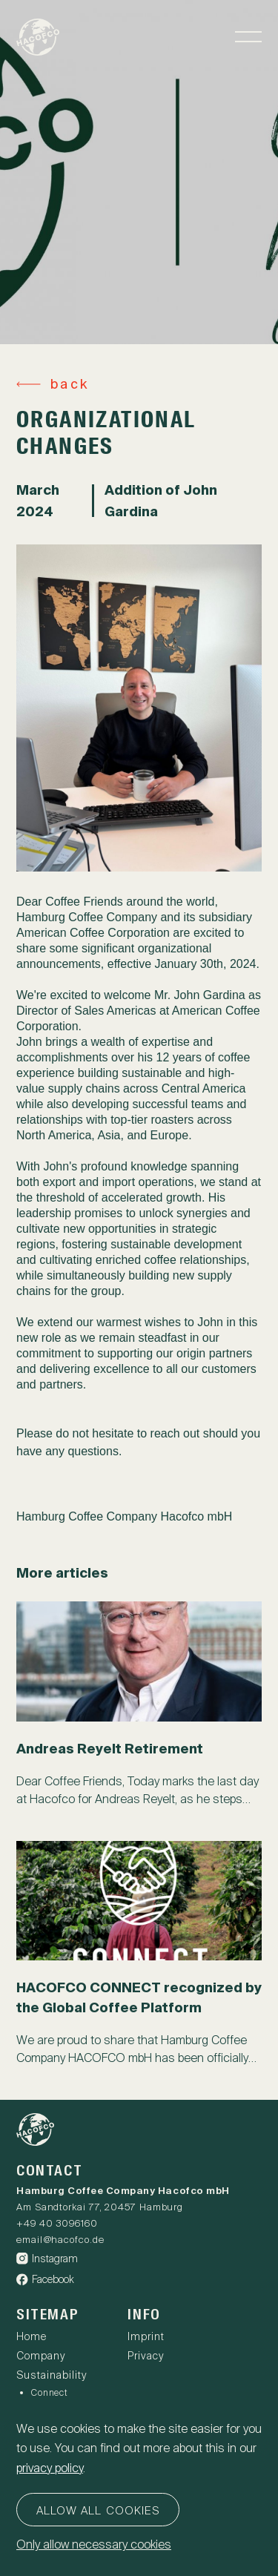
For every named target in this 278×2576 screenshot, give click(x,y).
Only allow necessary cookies (93, 2544)
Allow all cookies (97, 2510)
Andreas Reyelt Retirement (109, 1748)
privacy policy (49, 2468)
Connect (49, 2393)
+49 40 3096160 (57, 2223)
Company (41, 2355)
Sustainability (51, 2375)
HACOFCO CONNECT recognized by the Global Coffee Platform (139, 1997)
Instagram (47, 2258)
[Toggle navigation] (248, 36)
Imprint (146, 2336)
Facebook (45, 2279)
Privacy (146, 2355)
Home (31, 2336)
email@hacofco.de (60, 2239)
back (69, 384)
